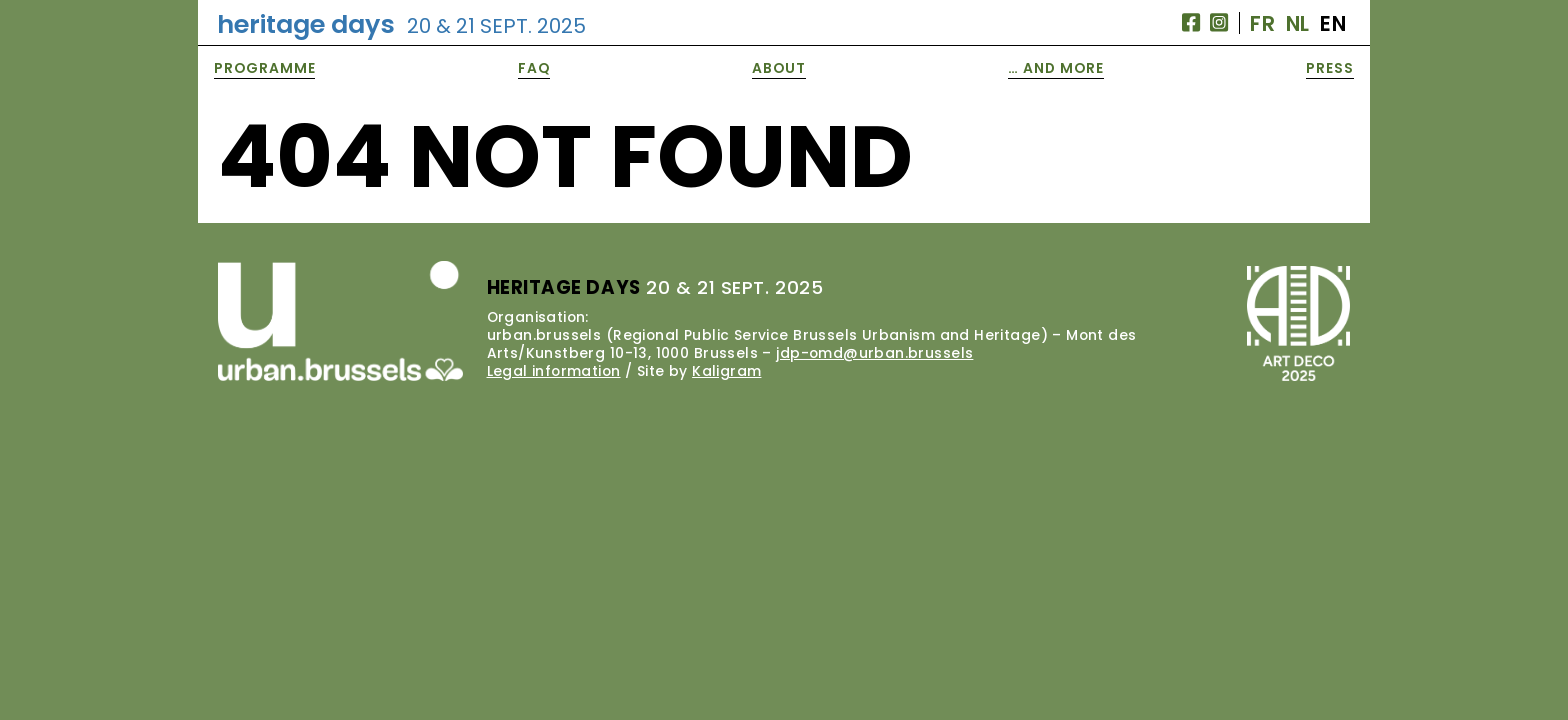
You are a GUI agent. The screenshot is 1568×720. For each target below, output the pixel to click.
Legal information (554, 371)
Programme (265, 68)
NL (1298, 23)
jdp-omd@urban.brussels (874, 353)
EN (1333, 23)
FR (1262, 23)
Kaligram (726, 371)
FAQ (534, 68)
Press (1330, 68)
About (779, 68)
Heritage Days (401, 24)
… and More (1056, 68)
